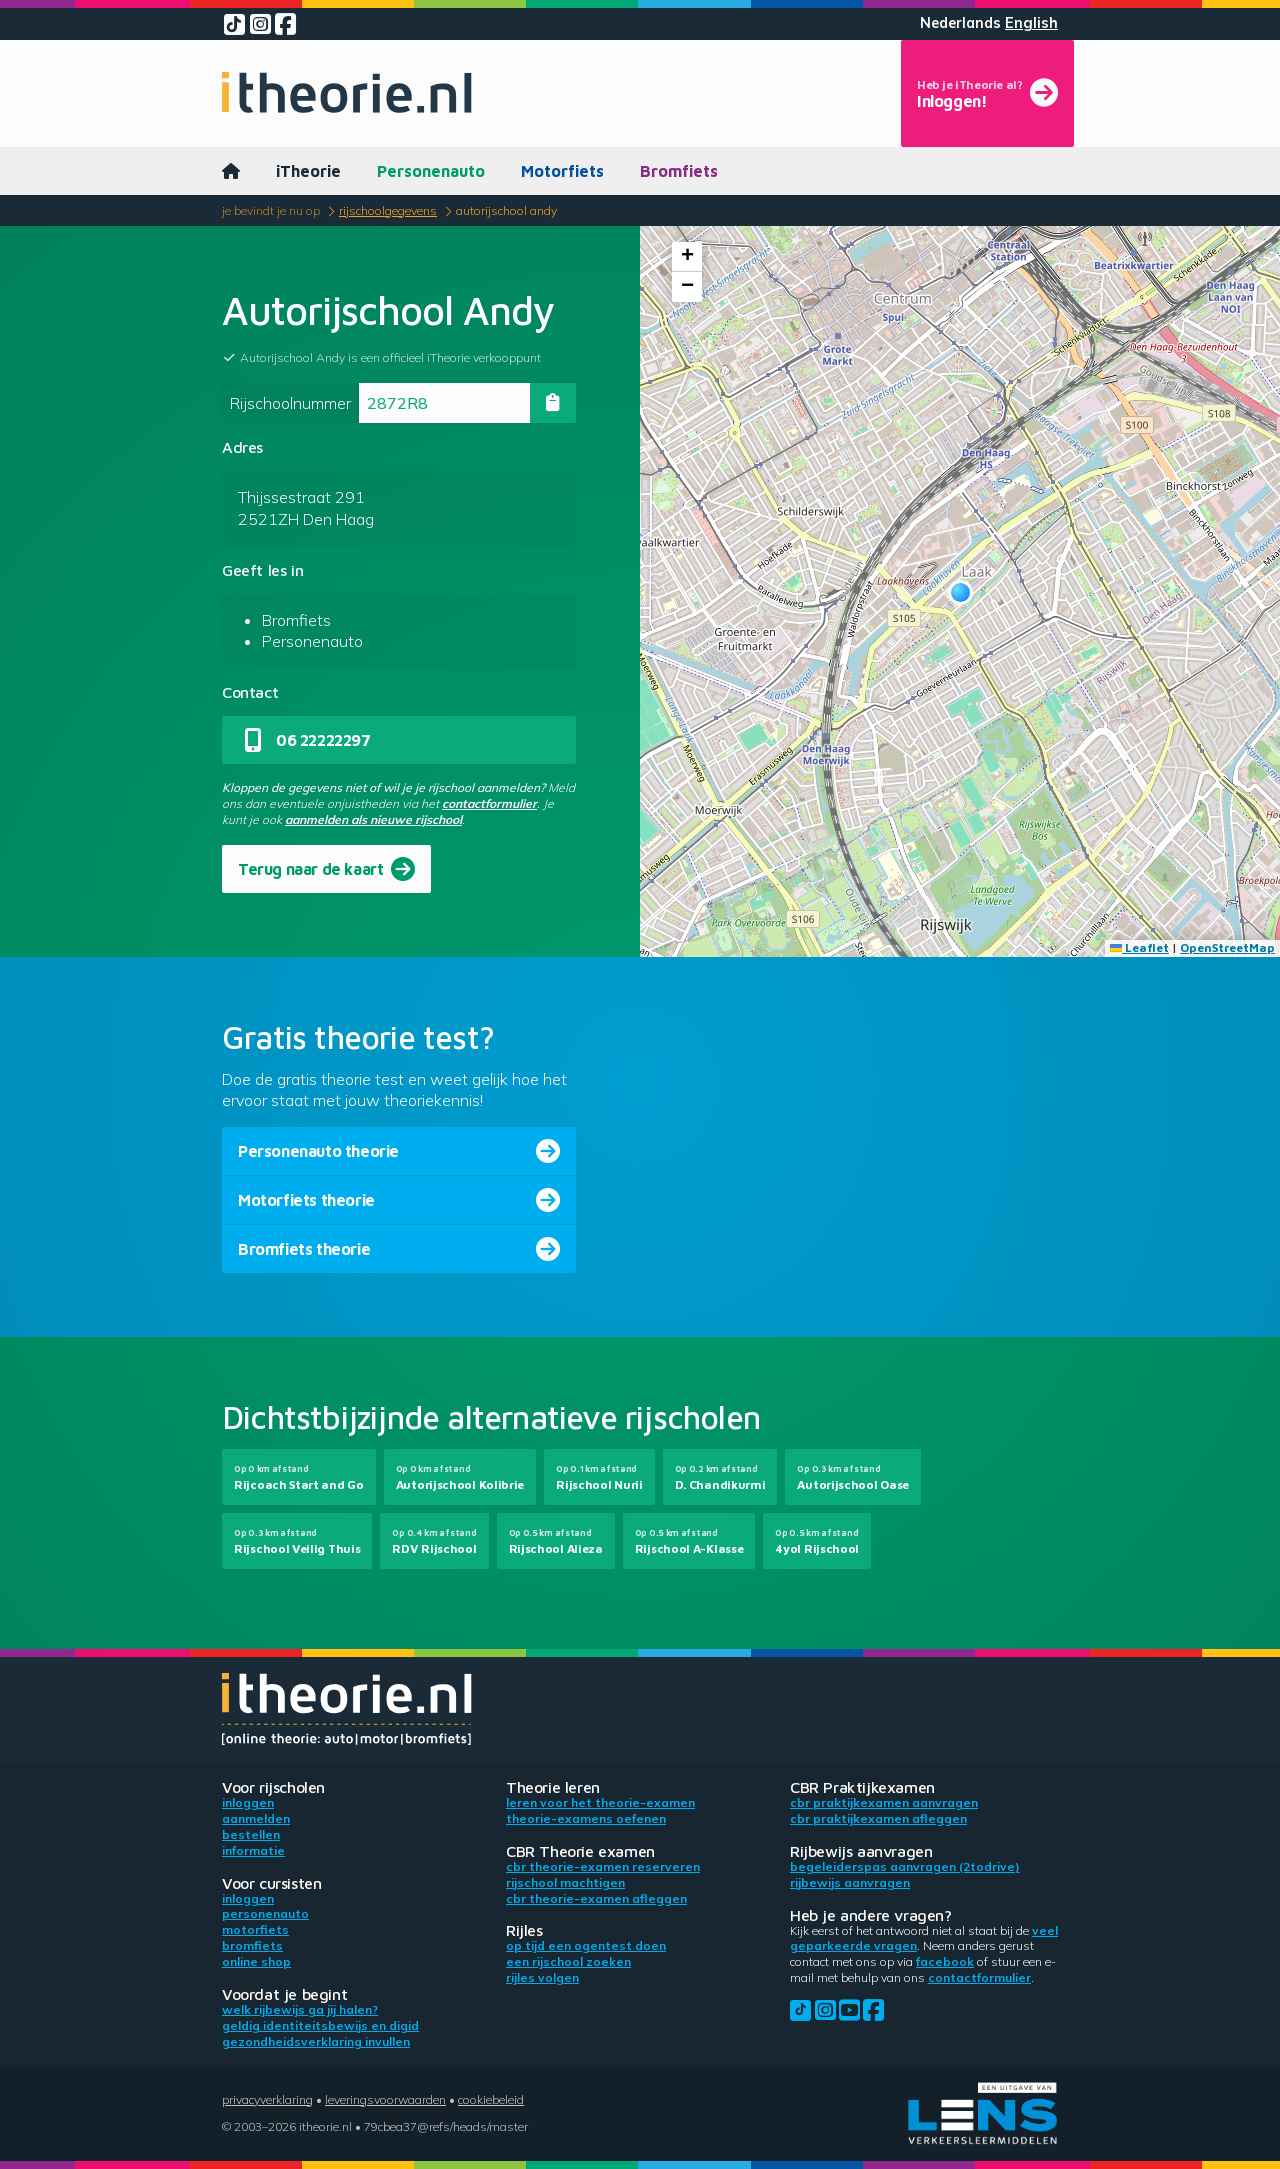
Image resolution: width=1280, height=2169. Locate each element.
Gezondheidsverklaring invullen (316, 2041)
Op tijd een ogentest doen (586, 1945)
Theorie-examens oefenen (586, 1818)
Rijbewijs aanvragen (850, 1882)
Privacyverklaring (267, 2099)
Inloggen (248, 1802)
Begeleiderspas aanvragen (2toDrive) (905, 1866)
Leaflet (1139, 947)
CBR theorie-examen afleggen (596, 1898)
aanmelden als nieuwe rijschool (373, 819)
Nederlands (960, 23)
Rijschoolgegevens (388, 210)
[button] (960, 592)
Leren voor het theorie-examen (600, 1802)
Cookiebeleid (491, 2099)
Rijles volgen (542, 1977)
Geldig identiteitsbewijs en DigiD (320, 2025)
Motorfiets (562, 171)
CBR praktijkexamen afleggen (878, 1818)
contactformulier (489, 803)
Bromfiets (679, 171)
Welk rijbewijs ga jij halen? (300, 2009)
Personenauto (431, 171)
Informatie (253, 1850)
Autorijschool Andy (506, 210)
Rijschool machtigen (565, 1882)
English (1031, 23)
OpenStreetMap (1227, 947)
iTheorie (308, 171)
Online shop (256, 1961)
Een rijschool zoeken (568, 1961)
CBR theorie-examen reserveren (603, 1866)
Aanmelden (256, 1818)
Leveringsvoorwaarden (385, 2099)
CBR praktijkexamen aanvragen (884, 1802)
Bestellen (251, 1834)
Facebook (945, 1961)
